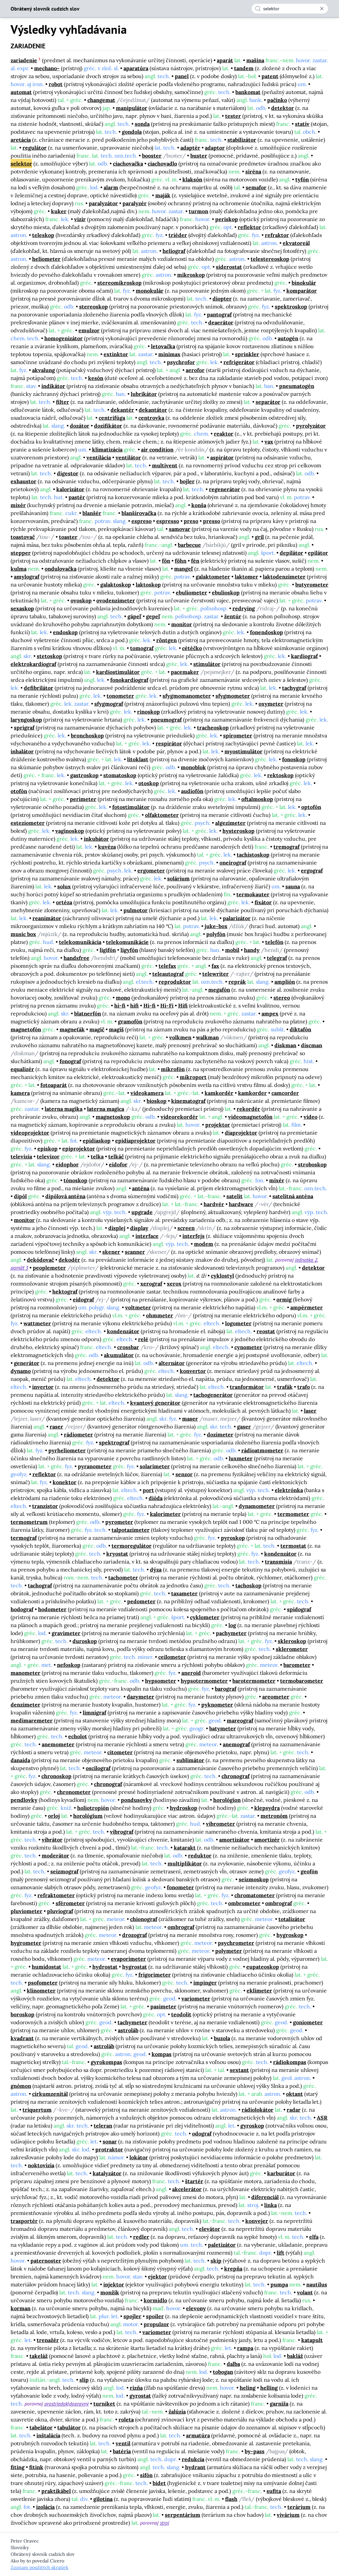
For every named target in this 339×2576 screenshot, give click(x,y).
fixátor (263, 902)
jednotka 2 (306, 1259)
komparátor (301, 290)
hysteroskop (238, 830)
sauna (292, 886)
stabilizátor (241, 139)
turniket (104, 2403)
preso (191, 521)
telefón (274, 942)
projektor (217, 1124)
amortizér (267, 1839)
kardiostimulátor (118, 672)
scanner (135, 1251)
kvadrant (22, 2038)
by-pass (255, 2451)
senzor (184, 1474)
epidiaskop (97, 1140)
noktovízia (41, 2165)
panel (182, 76)
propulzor (156, 2324)
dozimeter (220, 1434)
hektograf (64, 1291)
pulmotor (135, 910)
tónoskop (75, 1180)
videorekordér (179, 1116)
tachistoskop (253, 854)
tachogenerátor (213, 1394)
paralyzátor (103, 203)
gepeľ (153, 616)
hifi (134, 1005)
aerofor (195, 370)
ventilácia (98, 457)
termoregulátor (132, 1545)
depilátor (291, 552)
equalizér (22, 1069)
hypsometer (160, 1680)
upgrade (142, 1212)
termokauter (252, 894)
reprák (237, 981)
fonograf (70, 1061)
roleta (126, 2419)
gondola (132, 131)
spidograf (299, 1609)
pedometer (141, 1601)
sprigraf (24, 727)
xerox (174, 1283)
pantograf (219, 314)
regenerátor (224, 489)
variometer (195, 1998)
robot (56, 84)
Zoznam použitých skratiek (40, 2567)
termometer (293, 1514)
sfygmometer (233, 695)
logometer (238, 1323)
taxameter (184, 1593)
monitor (181, 624)
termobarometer (301, 1680)
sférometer (70, 1903)
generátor (26, 1363)
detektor (282, 108)
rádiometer (78, 1434)
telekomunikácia (80, 942)
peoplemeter (49, 1267)
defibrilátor (38, 687)
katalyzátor (107, 2173)
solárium (178, 878)
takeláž (38, 2356)
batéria (122, 2451)
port (148, 1490)
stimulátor (206, 664)
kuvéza (107, 846)
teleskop (43, 235)
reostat (266, 1331)
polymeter (228, 1950)
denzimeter (25, 1704)
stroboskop (312, 1164)
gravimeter (66, 1633)
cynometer (248, 1347)
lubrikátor (144, 394)
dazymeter (140, 1696)
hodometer (52, 1609)
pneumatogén (296, 386)
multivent (164, 465)
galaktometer (213, 576)
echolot (77, 1736)
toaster (68, 537)
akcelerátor (187, 2189)
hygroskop (290, 1935)
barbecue (189, 544)
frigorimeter (154, 1974)
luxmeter (241, 1458)
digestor (67, 473)
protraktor (109, 2149)
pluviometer (26, 1911)
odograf (202, 2133)
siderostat (229, 266)
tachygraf (294, 687)
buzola (222, 2038)
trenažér (48, 2340)
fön (166, 560)
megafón (219, 989)
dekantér (122, 409)
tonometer (120, 695)
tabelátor (41, 2427)
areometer (275, 1696)
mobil (232, 950)
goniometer (308, 2022)
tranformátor (247, 1386)
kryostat (117, 1553)
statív (302, 123)
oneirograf (232, 862)
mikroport (193, 1077)
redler (141, 2236)
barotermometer (253, 1680)
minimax (169, 354)
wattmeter (37, 1323)
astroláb (128, 2030)
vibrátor (52, 1839)
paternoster (45, 2260)
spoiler (155, 2316)
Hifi (183, 1005)
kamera (20, 1093)
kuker (59, 211)
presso (211, 521)
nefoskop (68, 1665)
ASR (322, 2117)
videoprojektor (30, 1132)
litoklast (137, 759)
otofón (19, 791)
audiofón (192, 791)
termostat (293, 1545)
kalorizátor (70, 489)
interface (147, 1236)
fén (195, 560)
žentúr (232, 616)
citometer (120, 1752)
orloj (54, 1815)
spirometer (237, 735)
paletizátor (222, 2244)
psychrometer (236, 1943)
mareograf (240, 1720)
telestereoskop (270, 259)
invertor (43, 1386)
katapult (312, 2340)
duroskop (85, 1641)
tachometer (123, 1577)
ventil (123, 2443)
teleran (103, 2125)
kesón (95, 378)
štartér (194, 2181)
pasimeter (163, 2006)
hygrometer (26, 1943)
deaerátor (220, 322)
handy (252, 950)
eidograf (83, 1299)
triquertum (37, 2109)
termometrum (29, 1522)
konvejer (256, 2221)
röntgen (166, 640)
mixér (18, 505)
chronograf (235, 1776)
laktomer (246, 576)
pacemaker (185, 672)
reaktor (223, 433)
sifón (146, 2475)
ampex (270, 1013)
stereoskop (93, 306)
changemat (101, 100)
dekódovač (40, 1259)
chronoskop (56, 1776)
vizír (80, 219)
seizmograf (64, 1871)
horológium (88, 1815)
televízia (21, 1156)
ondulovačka (60, 568)
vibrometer (220, 1823)
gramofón (130, 1021)
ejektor (157, 2276)
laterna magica (105, 1108)
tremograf (286, 846)
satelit (234, 1196)
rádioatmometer (262, 1450)
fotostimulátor (131, 807)
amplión (284, 981)
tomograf (142, 648)
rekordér (248, 1108)
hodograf (22, 1609)
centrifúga (112, 417)
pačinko (277, 100)
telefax (167, 965)
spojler (132, 2316)
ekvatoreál (296, 243)
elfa (313, 2236)
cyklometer (204, 1617)
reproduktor (175, 981)
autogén (288, 338)
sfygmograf (108, 703)
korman (20, 2308)
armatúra (198, 2435)
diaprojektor (241, 1132)
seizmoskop (254, 1879)
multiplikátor (185, 1863)
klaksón (192, 179)
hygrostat (134, 1966)
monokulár (150, 290)
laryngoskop (26, 719)
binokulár (304, 282)
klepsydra (267, 1807)
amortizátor (234, 1839)
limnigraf (94, 1712)
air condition (157, 449)
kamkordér (219, 1093)
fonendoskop (266, 632)
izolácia (45, 2507)
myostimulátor (243, 751)
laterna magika (63, 1108)
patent (270, 76)
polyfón (215, 934)
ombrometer (244, 1903)
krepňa (233, 2268)
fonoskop (294, 759)
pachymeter (231, 1633)
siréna (253, 171)
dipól (20, 1196)
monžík (109, 2292)
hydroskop (183, 1807)
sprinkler (247, 354)
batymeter (222, 1728)
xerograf (151, 1283)
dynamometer (257, 1506)
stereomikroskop (119, 282)
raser (56, 1426)
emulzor (89, 330)
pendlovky (24, 1800)
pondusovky (136, 1800)
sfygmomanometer (187, 695)
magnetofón (26, 1029)
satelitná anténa (292, 1196)
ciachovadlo (162, 163)
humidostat (46, 1966)
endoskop (65, 632)
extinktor (116, 354)
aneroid (191, 1672)
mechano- (47, 68)
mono (123, 997)
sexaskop (22, 608)
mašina (255, 60)
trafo (303, 1386)
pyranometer (95, 1466)
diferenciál (265, 2197)
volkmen (180, 1037)
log (232, 1625)
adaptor (215, 147)
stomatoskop (119, 775)
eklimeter (259, 1990)
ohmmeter (159, 1315)
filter (62, 401)
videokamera (147, 1093)
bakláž (295, 2356)
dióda (156, 1498)
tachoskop (248, 1585)
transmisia (278, 1561)
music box (23, 934)
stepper (21, 552)
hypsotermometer (204, 1680)
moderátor (55, 1855)
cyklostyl (222, 1275)
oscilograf (98, 1768)
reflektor (249, 227)
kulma (18, 568)
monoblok (193, 767)
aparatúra (135, 68)
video (310, 1116)
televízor (48, 1156)
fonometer (180, 1887)
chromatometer (254, 1895)
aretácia (21, 139)
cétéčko (192, 648)
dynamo (21, 1371)
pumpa (279, 2284)
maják (162, 195)
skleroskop (292, 1641)
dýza (156, 1569)
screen (186, 1228)
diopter (222, 298)
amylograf (26, 576)
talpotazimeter (131, 1529)
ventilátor (128, 457)
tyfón (302, 179)
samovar (179, 529)
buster (198, 155)
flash (231, 2499)
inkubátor (96, 838)
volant (305, 2292)
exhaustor (23, 481)
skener (111, 1251)
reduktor (200, 1855)
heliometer (46, 259)
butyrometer (311, 584)
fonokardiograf (129, 680)
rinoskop (148, 711)
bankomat (248, 92)
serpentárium (182, 2514)
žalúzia (177, 2411)
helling (269, 2387)
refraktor (277, 235)
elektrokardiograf (33, 664)
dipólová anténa (65, 1196)
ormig (284, 1299)
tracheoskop (213, 727)
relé (143, 1339)
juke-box (216, 926)
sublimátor (190, 1760)
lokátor (138, 2157)
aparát (225, 60)
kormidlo (155, 2300)
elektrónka (289, 1490)
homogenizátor (63, 338)
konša (198, 505)
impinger (205, 1982)
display (139, 1228)
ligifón (108, 950)
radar (294, 2109)
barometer (297, 1665)
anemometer (58, 1744)
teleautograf (168, 973)
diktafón (300, 1029)
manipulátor (131, 108)
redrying (243, 608)
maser (190, 1418)
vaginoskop (69, 830)
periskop (226, 219)
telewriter (215, 973)
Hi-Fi (166, 1005)
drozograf (134, 1935)
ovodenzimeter (115, 600)
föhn (180, 560)
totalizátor (291, 1919)
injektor (113, 2284)
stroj (164, 2522)
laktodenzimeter (284, 576)
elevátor (209, 2228)
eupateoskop (262, 1966)
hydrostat (105, 1966)
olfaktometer (162, 815)
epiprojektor (78, 1148)
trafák (285, 1386)
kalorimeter (165, 1514)
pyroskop (233, 1537)
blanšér (91, 513)
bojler (187, 481)
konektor (64, 1482)
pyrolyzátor (311, 425)
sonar (110, 2141)
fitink (36, 2467)
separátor (268, 401)
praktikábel (56, 2491)
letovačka (163, 346)
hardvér (214, 1204)
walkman (207, 1037)
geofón (309, 1871)
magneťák (72, 1029)
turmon (198, 211)
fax (215, 965)
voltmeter (138, 1307)
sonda (142, 123)
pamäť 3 (19, 1267)
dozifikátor (108, 425)
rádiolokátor (257, 2109)
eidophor (67, 1164)
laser (310, 1410)
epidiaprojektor (135, 1140)
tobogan (223, 2371)
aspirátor (222, 457)
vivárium (288, 2514)
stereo (281, 997)
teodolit (181, 2014)
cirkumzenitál (50, 2093)
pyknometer (217, 1704)
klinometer (41, 1990)
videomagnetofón (250, 1116)
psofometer (43, 1982)
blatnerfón (87, 1013)
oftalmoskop (257, 799)
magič (96, 1029)
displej (116, 1228)
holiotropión (93, 1807)
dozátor (79, 425)
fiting (17, 2467)
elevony (196, 2308)
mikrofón (173, 1069)
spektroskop (291, 306)
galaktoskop (115, 584)
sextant (239, 2070)
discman (311, 1045)
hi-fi (119, 1005)
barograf (225, 1688)
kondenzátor (123, 1331)
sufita (273, 2491)
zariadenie (24, 60)
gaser (244, 1426)
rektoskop (280, 775)
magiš (116, 1029)
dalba (233, 2364)
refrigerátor (239, 362)
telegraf (277, 958)
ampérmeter (306, 1307)
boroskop (22, 2014)
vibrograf (121, 1831)
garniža (279, 2403)
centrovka (151, 417)
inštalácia (48, 2435)
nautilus (316, 2284)
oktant (294, 2093)
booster (152, 155)
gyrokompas (106, 2062)
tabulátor (69, 2427)
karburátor (281, 2173)
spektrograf (114, 1442)
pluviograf (60, 1911)
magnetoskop (113, 1116)
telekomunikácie (127, 942)
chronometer (74, 1792)
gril (259, 537)
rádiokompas (289, 2062)
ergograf (312, 870)
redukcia (193, 2459)
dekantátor (153, 409)
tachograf (40, 1585)
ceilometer (172, 1657)
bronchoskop (87, 735)
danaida (20, 1760)
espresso (167, 521)
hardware (241, 1204)
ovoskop (81, 600)
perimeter (83, 799)
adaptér (190, 147)
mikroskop (191, 274)
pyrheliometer (67, 1450)
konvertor (193, 1371)
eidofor (118, 1164)
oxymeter (271, 703)
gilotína (103, 2499)
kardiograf (304, 656)
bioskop (157, 1101)
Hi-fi (149, 1005)
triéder (178, 235)
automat (21, 92)
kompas (161, 2054)
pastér (77, 497)
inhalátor (22, 751)
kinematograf (188, 1101)
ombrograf (278, 1903)
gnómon (21, 2086)
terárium (299, 2507)
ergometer (151, 870)
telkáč (116, 1156)
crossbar (128, 1347)
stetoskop (49, 656)
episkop (47, 1148)
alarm (111, 187)
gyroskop (252, 2125)
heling (248, 2387)
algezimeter (230, 823)
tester (233, 116)
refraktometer (56, 1895)
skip (216, 2260)
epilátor (318, 552)
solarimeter (155, 1466)
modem (203, 1244)
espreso (141, 521)
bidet (159, 2483)
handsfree (76, 958)
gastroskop (84, 775)
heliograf (174, 251)
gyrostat (140, 2395)
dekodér (69, 1259)
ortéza (64, 902)
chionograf (143, 1919)
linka (270, 2205)
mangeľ (183, 568)
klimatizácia (107, 449)
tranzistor (45, 1506)
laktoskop (148, 584)
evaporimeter (128, 1958)
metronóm (274, 1815)
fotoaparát (53, 1085)
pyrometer (119, 1522)
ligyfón (129, 950)
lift (280, 2252)
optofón (311, 807)
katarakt (185, 1847)
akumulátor (119, 1355)
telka (97, 1156)
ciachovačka (128, 163)
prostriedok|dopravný (66, 2403)
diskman (285, 1045)
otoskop (148, 783)
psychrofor (181, 362)
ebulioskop (226, 592)
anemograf (236, 1744)
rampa (245, 2348)
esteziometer (28, 823)
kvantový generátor (155, 1402)
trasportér (24, 2221)
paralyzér (134, 203)
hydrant (195, 2467)
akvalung (43, 370)
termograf (24, 1537)
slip (84, 2379)
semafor (256, 187)
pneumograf (166, 719)
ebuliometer (191, 592)
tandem (244, 68)
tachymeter (132, 2022)
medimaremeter (32, 1720)
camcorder (285, 1093)
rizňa (136, 2387)
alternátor (172, 1363)
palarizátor (237, 918)
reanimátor (46, 918)
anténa (140, 1188)
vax (269, 441)
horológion (227, 1800)
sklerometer (292, 1649)
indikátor (53, 386)
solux (64, 886)
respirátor (169, 743)
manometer (25, 1672)
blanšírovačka (138, 513)
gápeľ (134, 616)
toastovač (23, 537)
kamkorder (252, 1093)
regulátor (35, 147)
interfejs (193, 1236)
